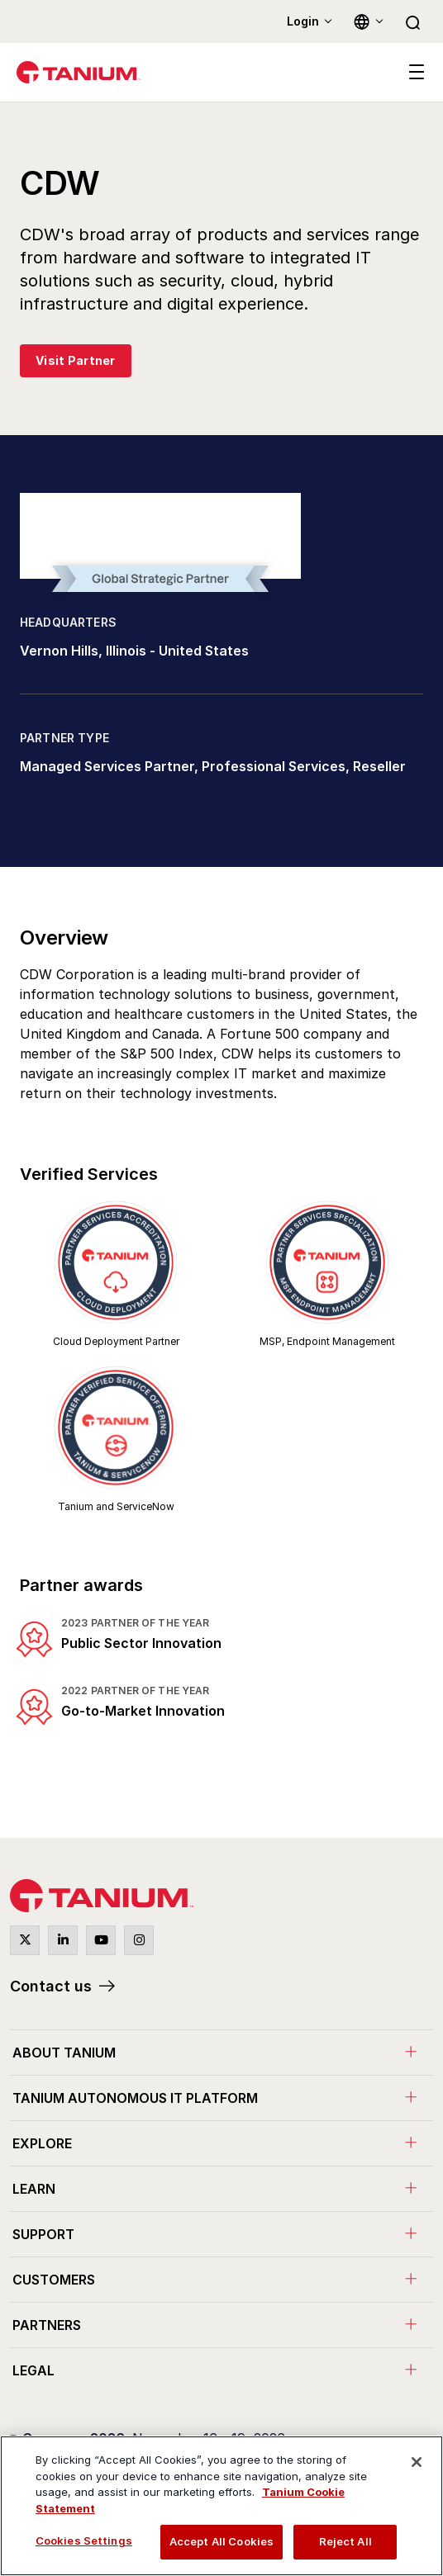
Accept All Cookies (221, 2541)
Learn (33, 2189)
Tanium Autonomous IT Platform (135, 2098)
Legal (33, 2370)
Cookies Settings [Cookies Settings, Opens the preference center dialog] (84, 2540)
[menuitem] (221, 2052)
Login (303, 21)
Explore (42, 2143)
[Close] (416, 2462)
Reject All (345, 2541)
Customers (53, 2279)
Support (43, 2234)
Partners (46, 2325)
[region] (221, 2506)
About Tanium (64, 2052)
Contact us (51, 1986)
